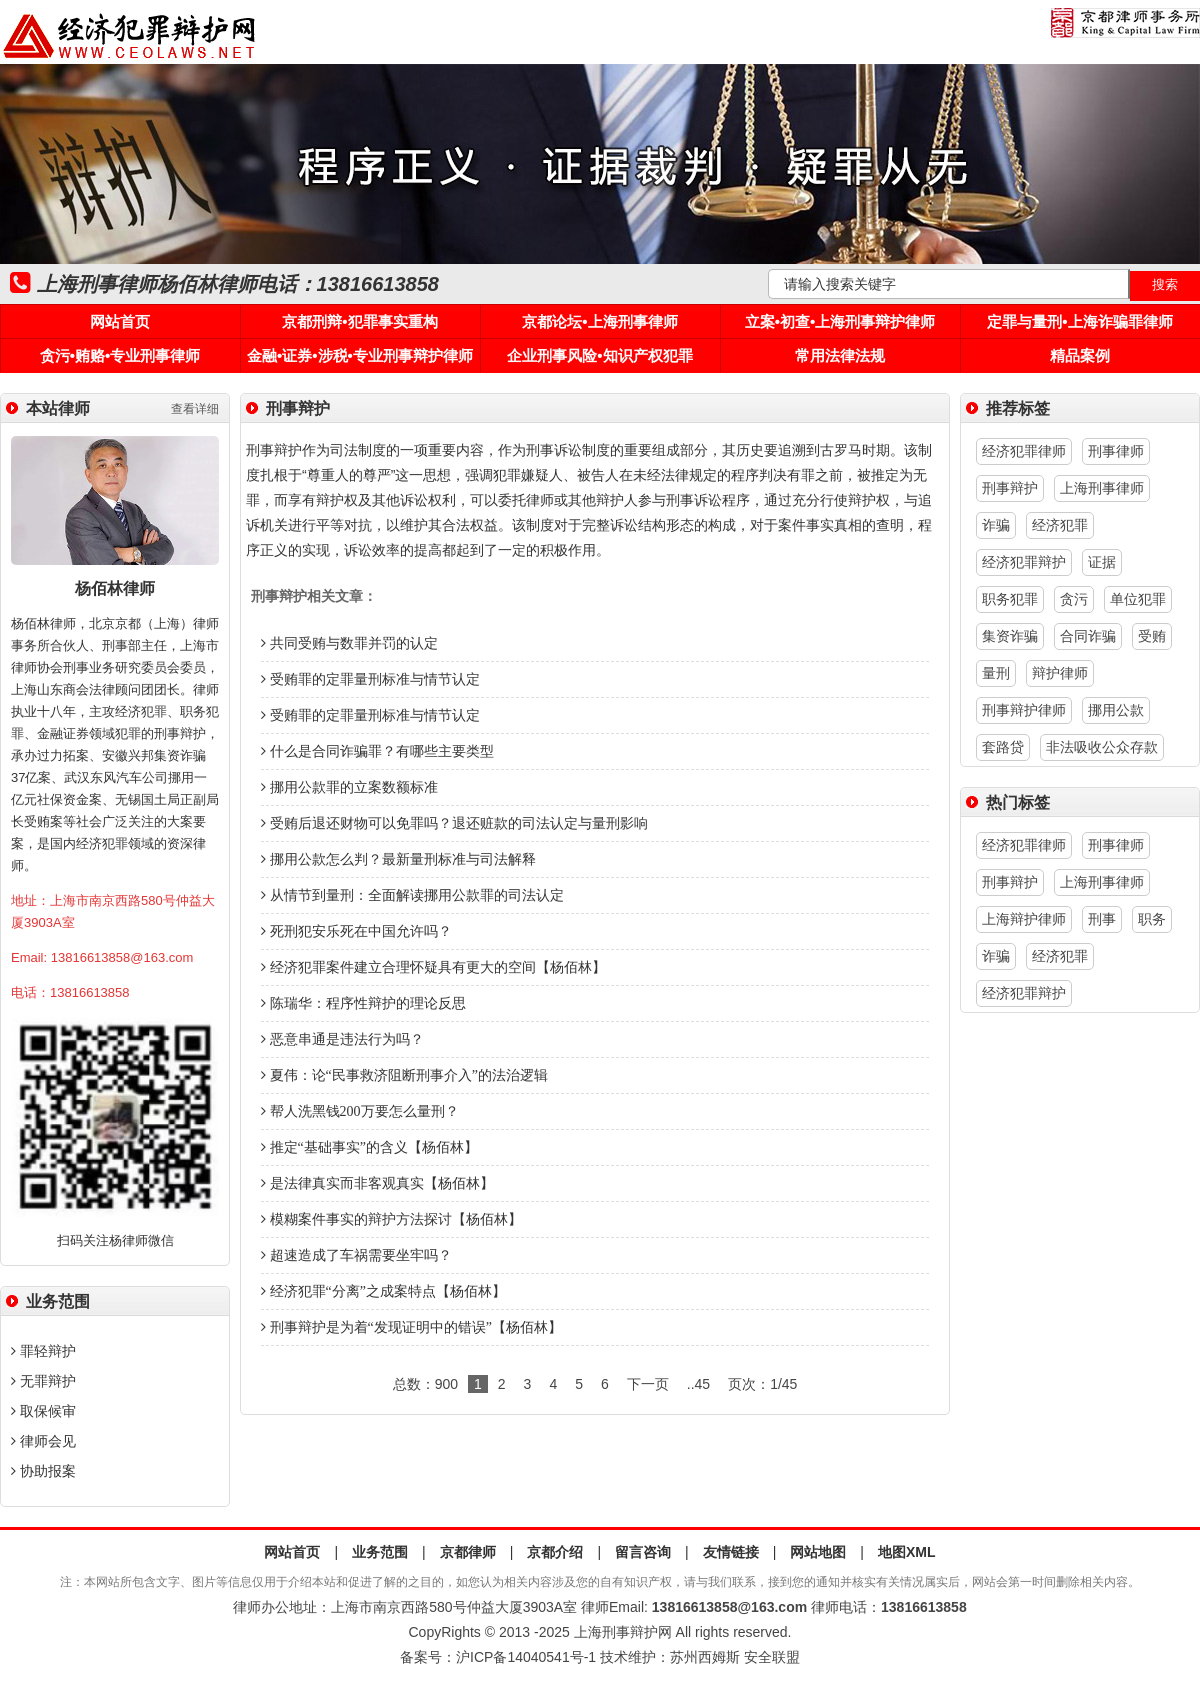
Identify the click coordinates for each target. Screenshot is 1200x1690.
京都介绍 (555, 1552)
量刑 (996, 673)
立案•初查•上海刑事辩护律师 (840, 321)
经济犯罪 (1060, 525)
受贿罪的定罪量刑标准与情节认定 (370, 679)
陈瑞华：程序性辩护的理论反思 (363, 1003)
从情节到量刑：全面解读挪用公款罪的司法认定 (412, 895)
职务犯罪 (1010, 599)
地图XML (907, 1552)
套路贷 (1003, 747)
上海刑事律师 (1102, 488)
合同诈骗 (1088, 636)
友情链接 (731, 1552)
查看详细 (195, 409)
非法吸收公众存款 (1102, 747)
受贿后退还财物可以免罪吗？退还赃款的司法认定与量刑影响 (454, 823)
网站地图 (818, 1552)
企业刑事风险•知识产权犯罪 (599, 355)
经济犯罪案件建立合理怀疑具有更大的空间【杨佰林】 (433, 967)
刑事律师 (1116, 451)
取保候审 (43, 1411)
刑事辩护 (1010, 488)
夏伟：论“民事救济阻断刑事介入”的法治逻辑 (404, 1075)
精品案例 (1080, 355)
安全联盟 (772, 1657)
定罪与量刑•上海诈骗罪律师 (1079, 321)
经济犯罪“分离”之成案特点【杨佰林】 (383, 1291)
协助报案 (43, 1471)
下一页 (648, 1384)
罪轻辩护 (43, 1351)
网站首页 (120, 321)
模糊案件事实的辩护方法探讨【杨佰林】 (391, 1219)
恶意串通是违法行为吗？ (342, 1039)
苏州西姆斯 (705, 1657)
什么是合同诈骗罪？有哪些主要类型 (377, 751)
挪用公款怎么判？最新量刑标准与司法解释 (398, 859)
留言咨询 (643, 1552)
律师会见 (43, 1441)
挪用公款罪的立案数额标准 (349, 787)
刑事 (1102, 919)
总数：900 (425, 1384)
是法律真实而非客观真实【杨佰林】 (377, 1183)
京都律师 (468, 1552)
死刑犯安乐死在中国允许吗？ (356, 931)
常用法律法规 (840, 355)
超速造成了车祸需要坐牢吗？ (356, 1255)
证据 (1102, 562)
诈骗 (996, 525)
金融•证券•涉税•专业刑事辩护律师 (360, 355)
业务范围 (380, 1552)
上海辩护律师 (1024, 919)
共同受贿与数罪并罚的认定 (349, 643)
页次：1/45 (762, 1384)
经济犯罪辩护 (1024, 562)
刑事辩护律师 (1024, 710)
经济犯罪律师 (1024, 451)
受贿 (1152, 636)
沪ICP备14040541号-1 (526, 1657)
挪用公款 (1116, 710)
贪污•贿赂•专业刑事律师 (120, 355)
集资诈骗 (1010, 636)
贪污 (1074, 599)
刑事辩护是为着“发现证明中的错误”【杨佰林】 (411, 1327)
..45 (698, 1384)
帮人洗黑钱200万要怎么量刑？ (360, 1111)
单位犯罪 (1138, 599)
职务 (1152, 919)
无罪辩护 (43, 1381)
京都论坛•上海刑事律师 (599, 321)
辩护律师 (1060, 673)
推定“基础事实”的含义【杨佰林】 (369, 1147)
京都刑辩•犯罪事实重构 (359, 321)
